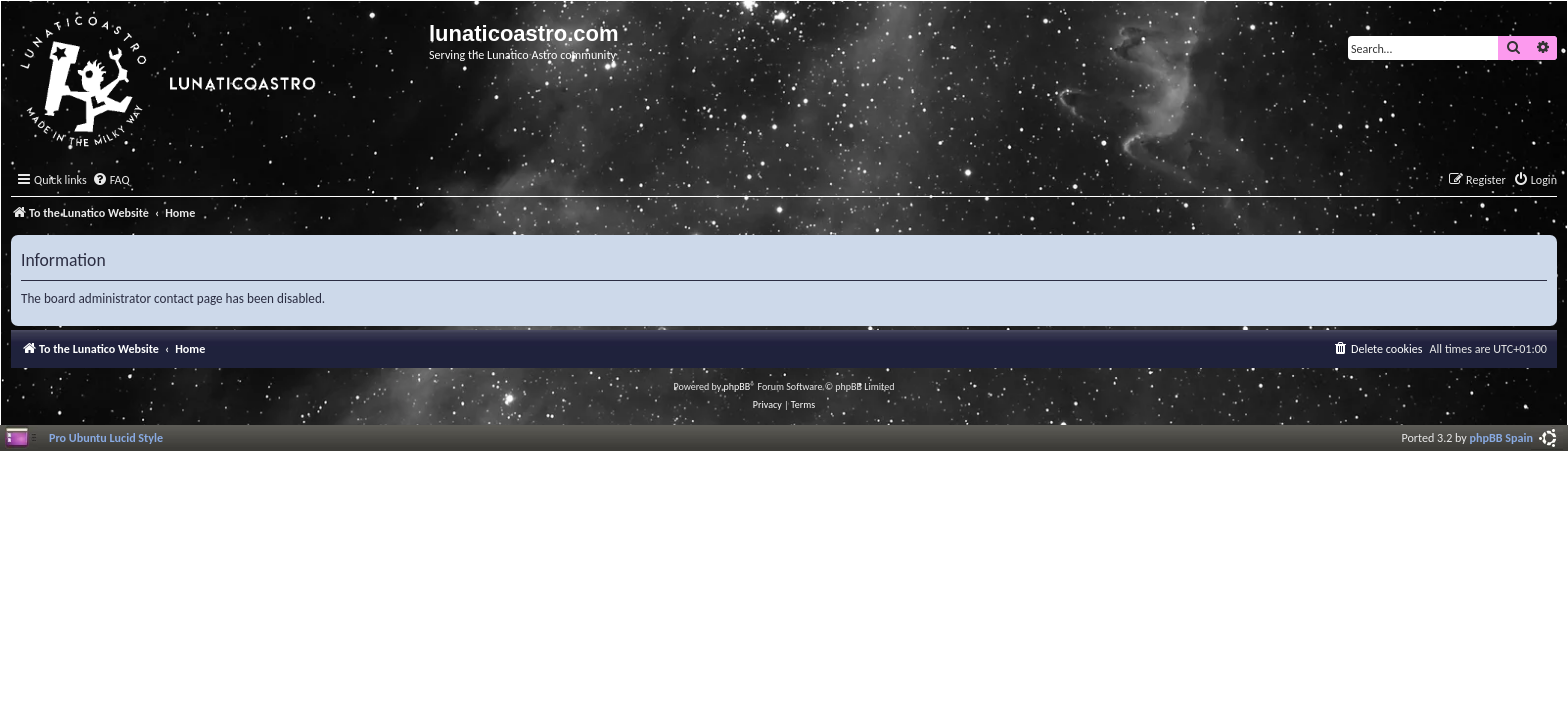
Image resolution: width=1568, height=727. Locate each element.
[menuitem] (111, 180)
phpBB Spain (1501, 437)
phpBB (737, 386)
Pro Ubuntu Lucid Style (106, 437)
